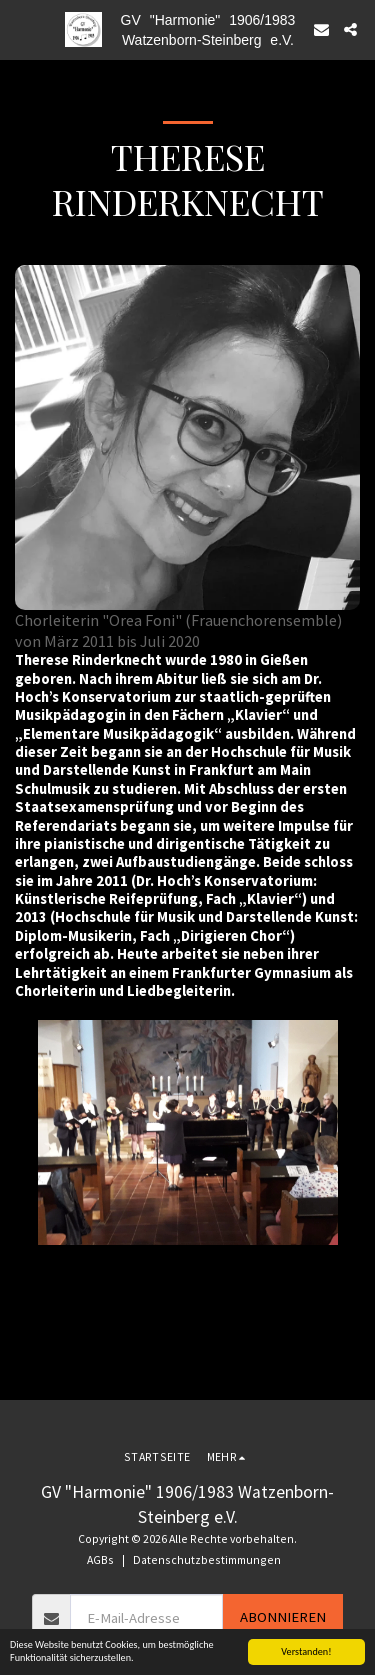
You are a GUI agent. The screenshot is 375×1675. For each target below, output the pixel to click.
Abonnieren (283, 1617)
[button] (22, 28)
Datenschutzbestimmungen (207, 1559)
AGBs (100, 1559)
